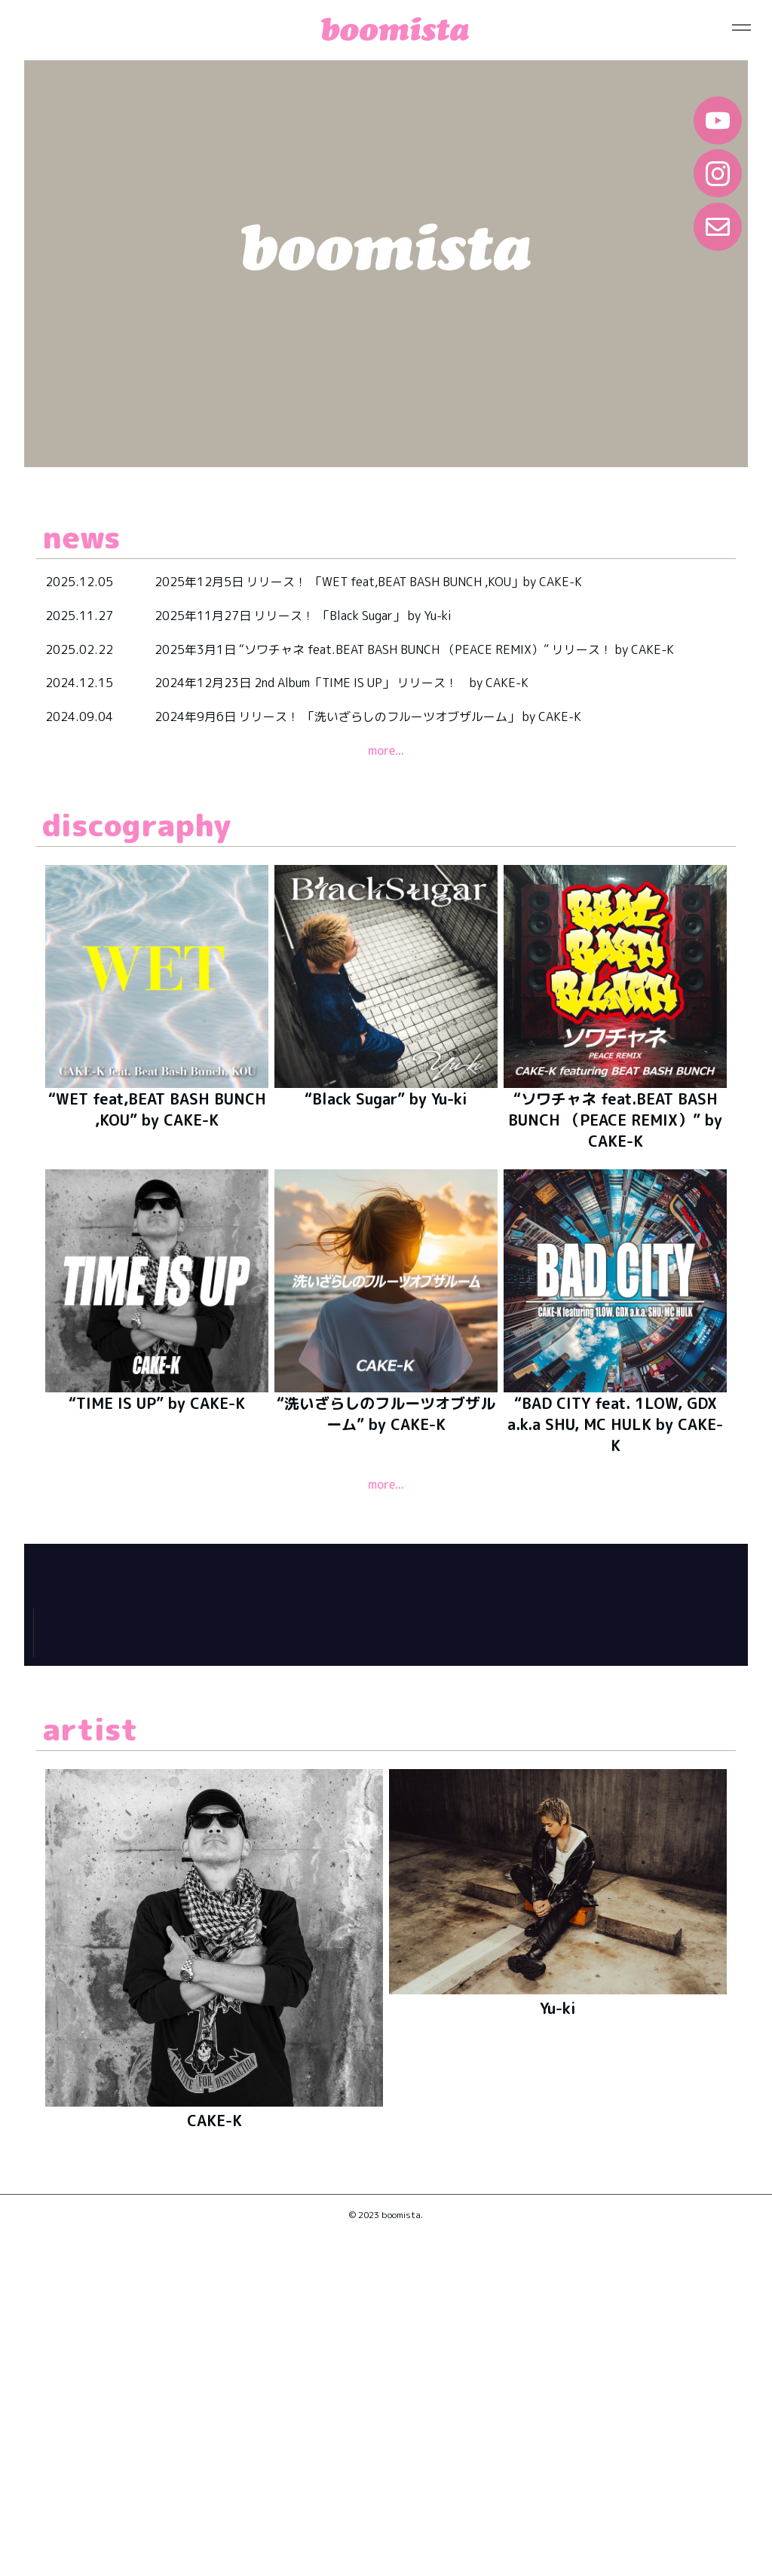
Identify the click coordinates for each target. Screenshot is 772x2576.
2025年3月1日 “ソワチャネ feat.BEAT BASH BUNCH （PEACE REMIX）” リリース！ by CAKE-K (414, 649)
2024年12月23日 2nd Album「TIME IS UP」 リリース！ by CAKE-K (342, 682)
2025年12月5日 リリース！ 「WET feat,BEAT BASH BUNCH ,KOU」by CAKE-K (368, 581)
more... (386, 750)
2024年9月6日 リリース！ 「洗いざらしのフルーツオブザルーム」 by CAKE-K (368, 716)
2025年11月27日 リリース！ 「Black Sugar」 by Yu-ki (303, 615)
